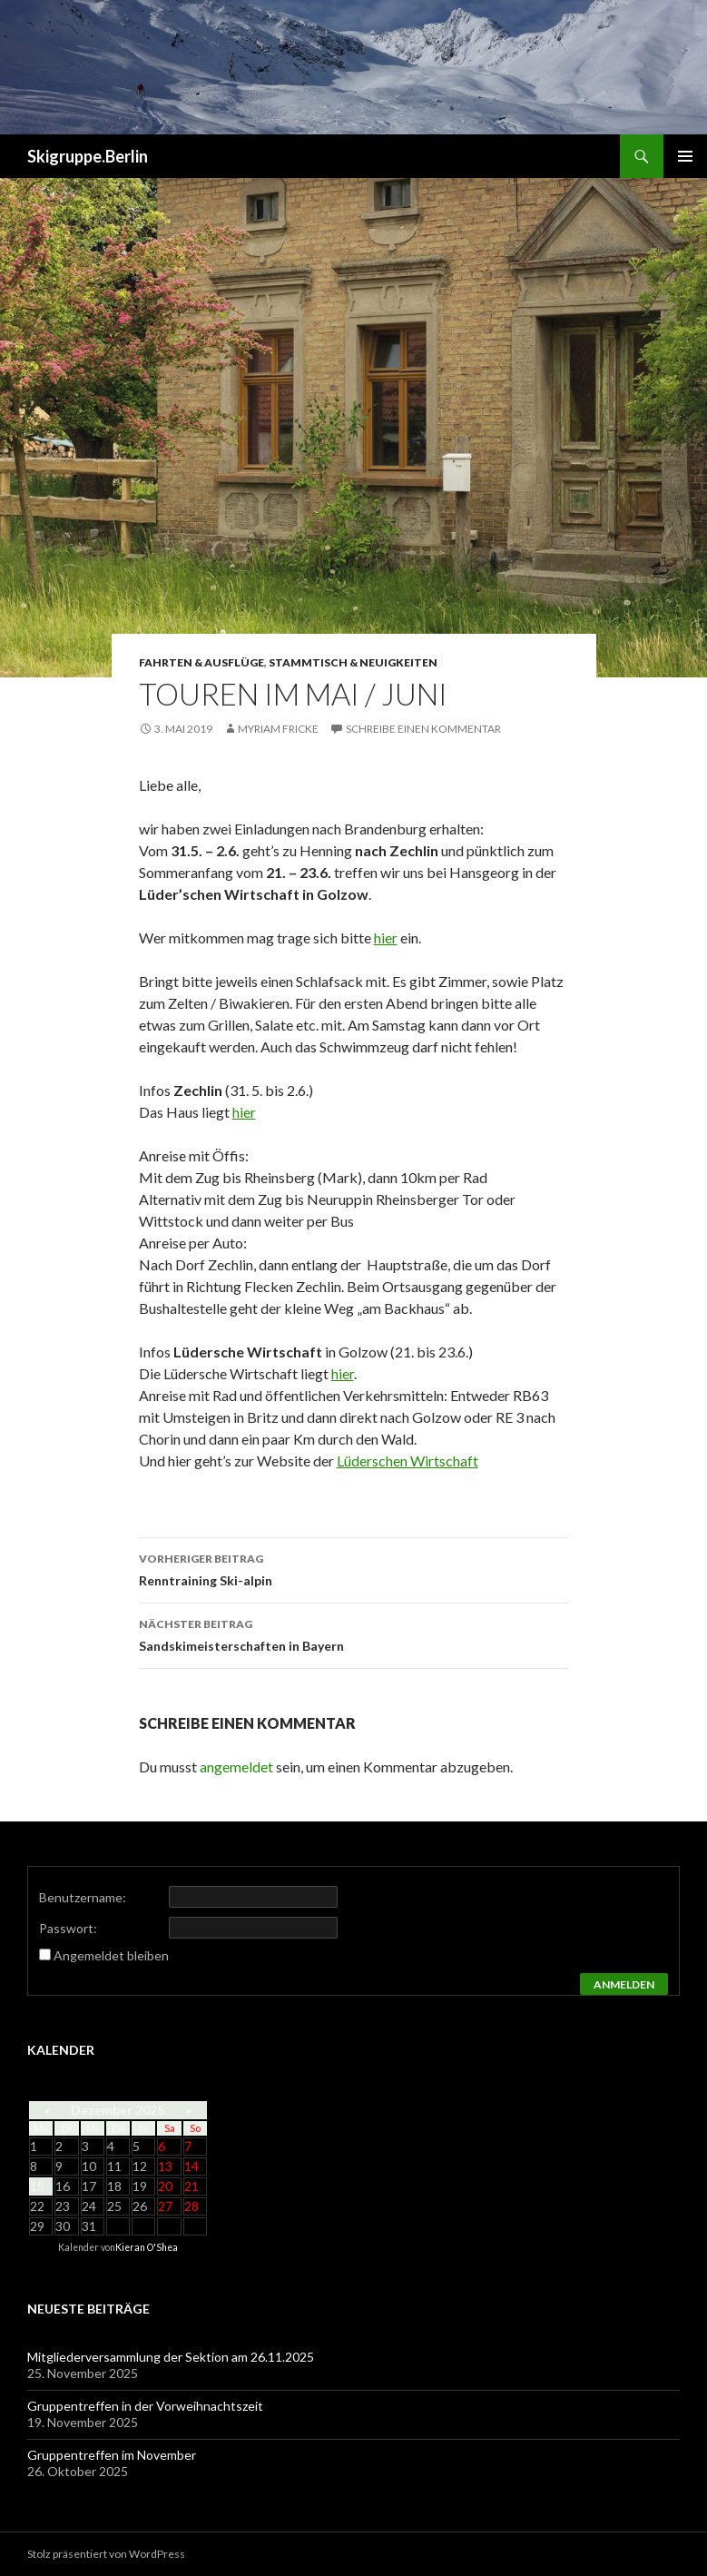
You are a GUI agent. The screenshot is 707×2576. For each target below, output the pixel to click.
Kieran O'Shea (146, 2247)
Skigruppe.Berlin (87, 156)
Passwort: (68, 1928)
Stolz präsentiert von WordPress (106, 2554)
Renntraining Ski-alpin (354, 1568)
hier (342, 1373)
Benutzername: (82, 1897)
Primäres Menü (685, 156)
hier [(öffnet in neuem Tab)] (244, 1111)
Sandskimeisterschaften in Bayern (354, 1633)
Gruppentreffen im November (111, 2454)
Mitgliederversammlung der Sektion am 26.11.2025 (170, 2356)
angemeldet (236, 1766)
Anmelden (624, 1984)
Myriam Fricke (278, 728)
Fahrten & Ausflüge (201, 662)
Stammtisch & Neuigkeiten (353, 662)
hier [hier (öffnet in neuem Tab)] (386, 937)
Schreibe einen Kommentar (423, 728)
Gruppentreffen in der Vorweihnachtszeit (145, 2405)
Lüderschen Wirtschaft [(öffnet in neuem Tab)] (407, 1460)
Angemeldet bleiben (111, 1955)
